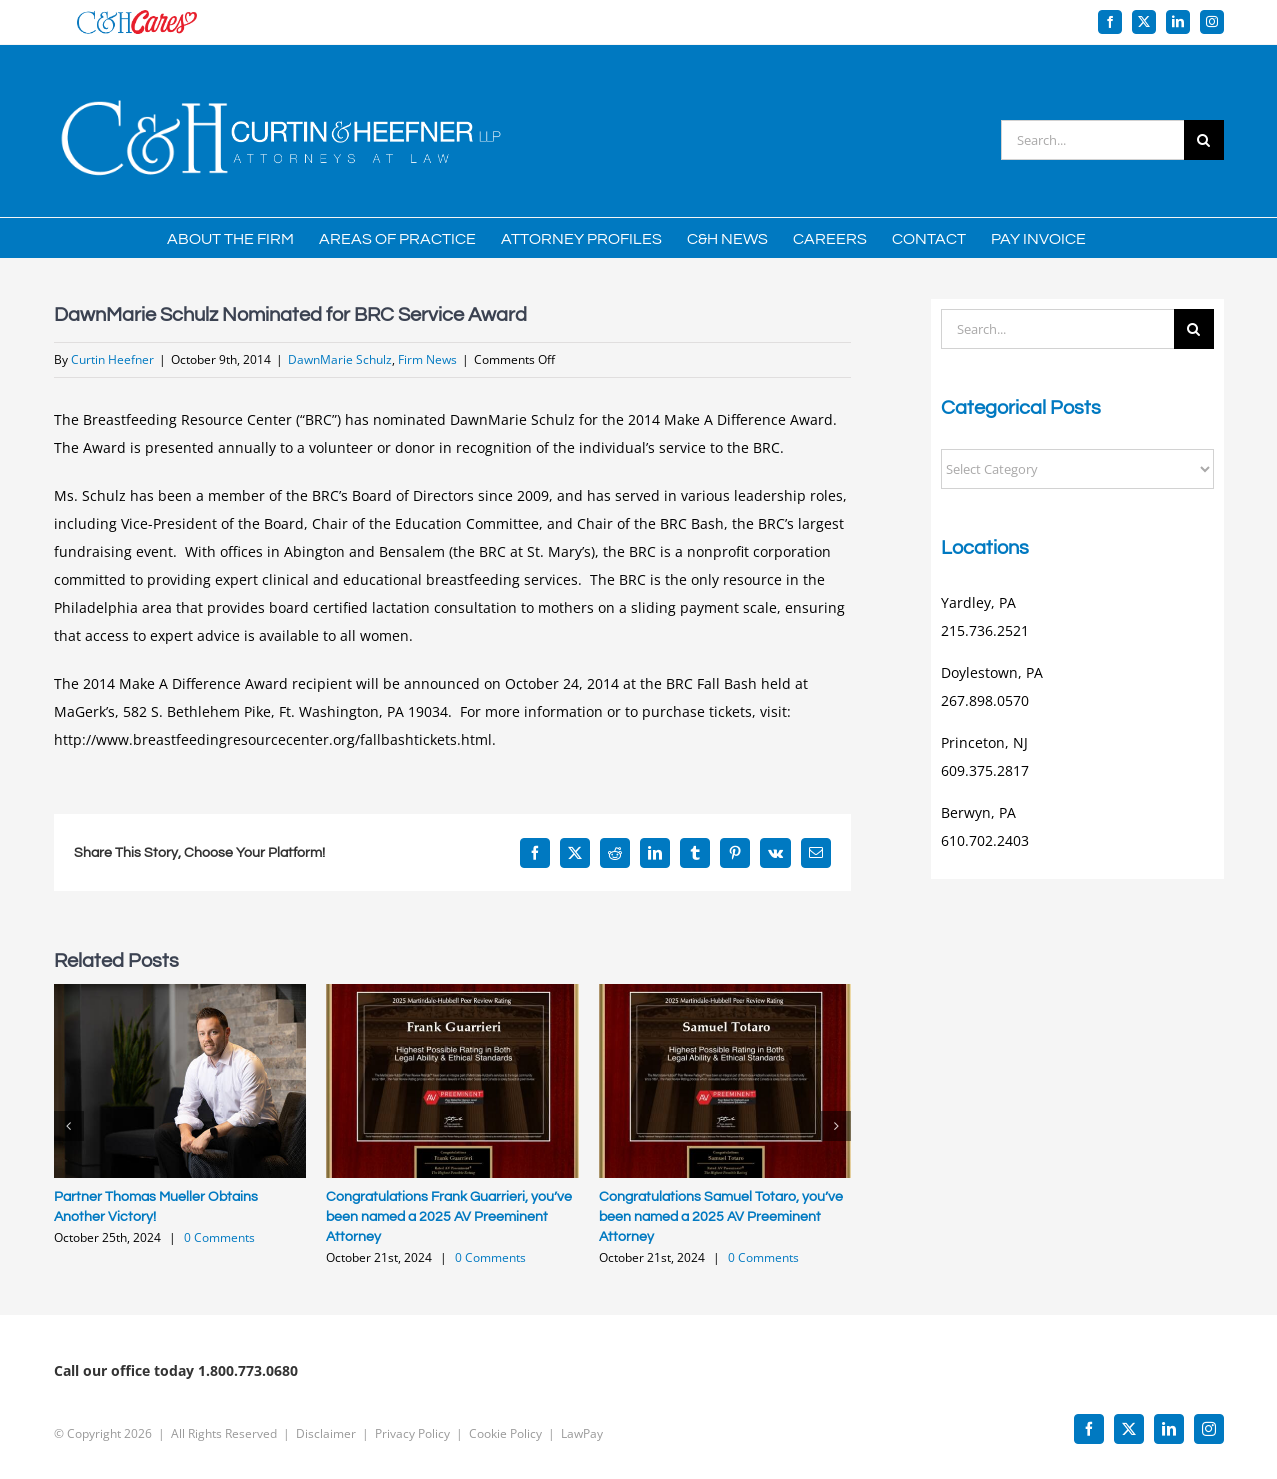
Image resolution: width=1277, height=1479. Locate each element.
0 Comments (219, 1237)
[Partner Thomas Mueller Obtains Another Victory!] (180, 993)
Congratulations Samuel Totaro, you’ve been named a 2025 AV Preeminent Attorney (721, 1217)
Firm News (427, 359)
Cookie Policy (505, 1424)
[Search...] (1092, 140)
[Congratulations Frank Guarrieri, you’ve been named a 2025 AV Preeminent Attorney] (452, 993)
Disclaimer (326, 1424)
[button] (69, 1126)
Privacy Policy (412, 1424)
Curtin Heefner (112, 359)
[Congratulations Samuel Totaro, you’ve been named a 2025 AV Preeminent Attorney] (725, 993)
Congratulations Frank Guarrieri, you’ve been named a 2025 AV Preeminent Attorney (449, 1217)
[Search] (1204, 140)
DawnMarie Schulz (340, 359)
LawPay (582, 1424)
